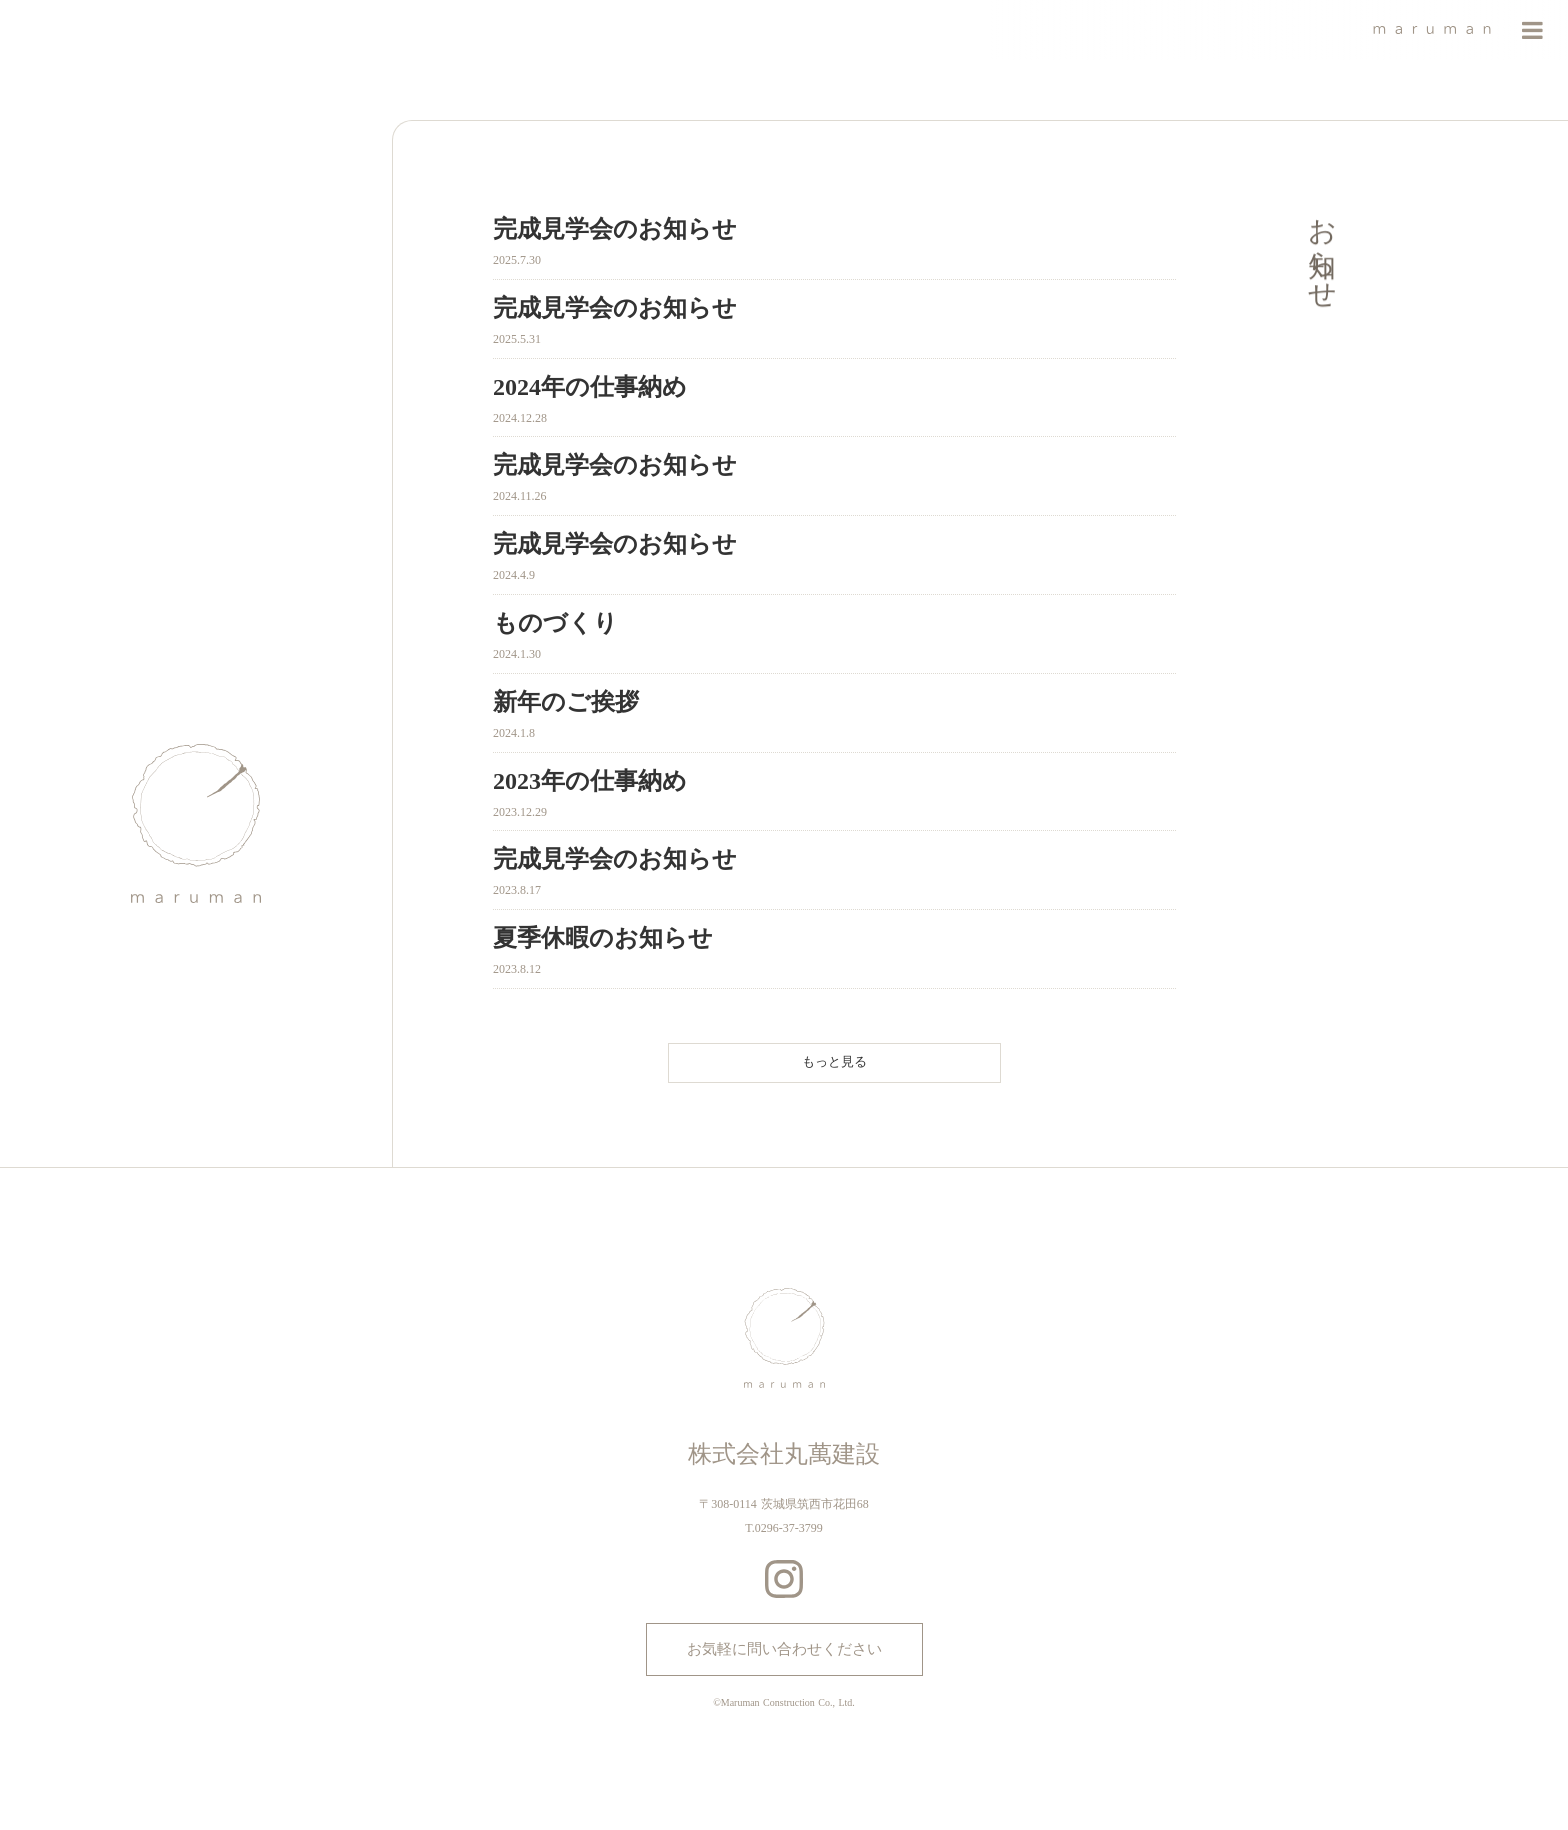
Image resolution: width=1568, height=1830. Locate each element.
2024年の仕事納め (590, 387)
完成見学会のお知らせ (615, 229)
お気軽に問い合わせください (784, 1649)
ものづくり (555, 623)
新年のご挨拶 (566, 702)
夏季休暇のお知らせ (603, 938)
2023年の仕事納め (590, 781)
